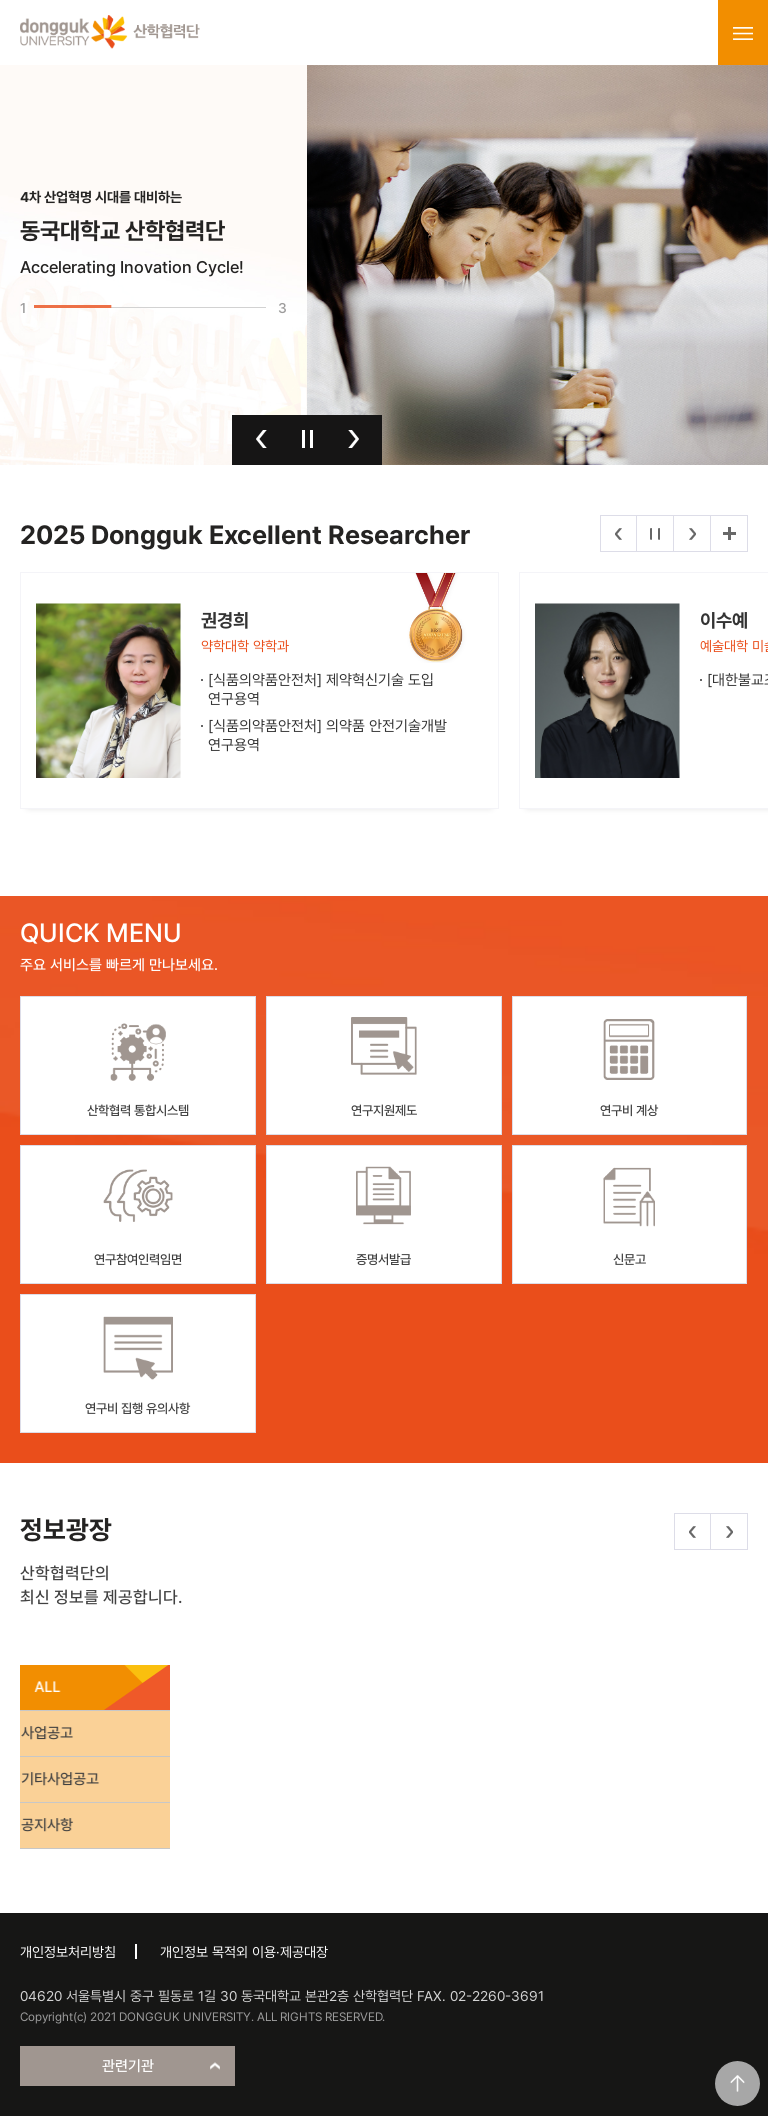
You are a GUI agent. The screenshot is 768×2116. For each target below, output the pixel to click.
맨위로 (737, 2083)
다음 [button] (353, 439)
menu (743, 33)
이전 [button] (261, 439)
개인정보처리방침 (68, 1952)
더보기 (729, 533)
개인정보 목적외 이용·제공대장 (244, 1952)
